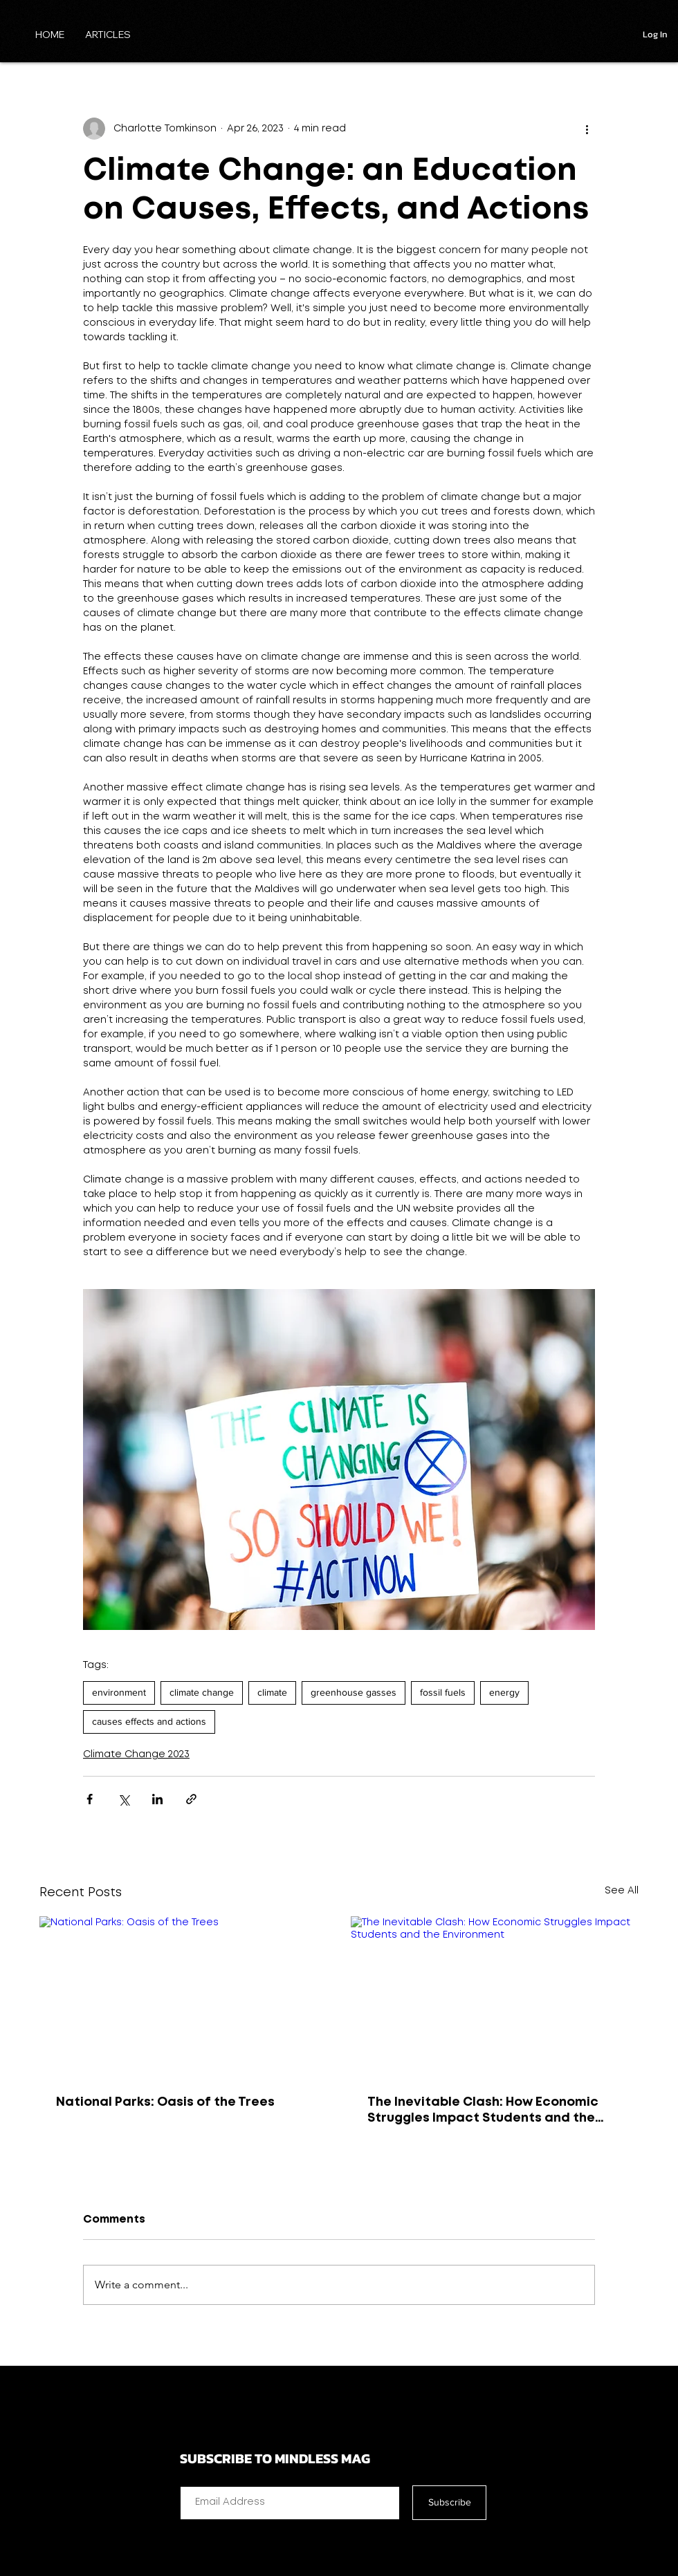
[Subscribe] (449, 2502)
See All (622, 1891)
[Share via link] (191, 1799)
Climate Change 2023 (136, 1754)
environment (119, 1692)
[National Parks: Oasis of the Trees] (183, 1997)
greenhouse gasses (353, 1692)
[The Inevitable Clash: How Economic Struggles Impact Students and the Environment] (495, 1997)
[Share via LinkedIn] (157, 1799)
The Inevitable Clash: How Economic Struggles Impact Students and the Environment (482, 2111)
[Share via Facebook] (89, 1799)
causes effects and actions (149, 1721)
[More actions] (586, 128)
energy (504, 1692)
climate (272, 1692)
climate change (202, 1692)
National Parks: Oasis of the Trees (165, 2102)
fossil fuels (443, 1692)
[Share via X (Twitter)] (123, 1799)
